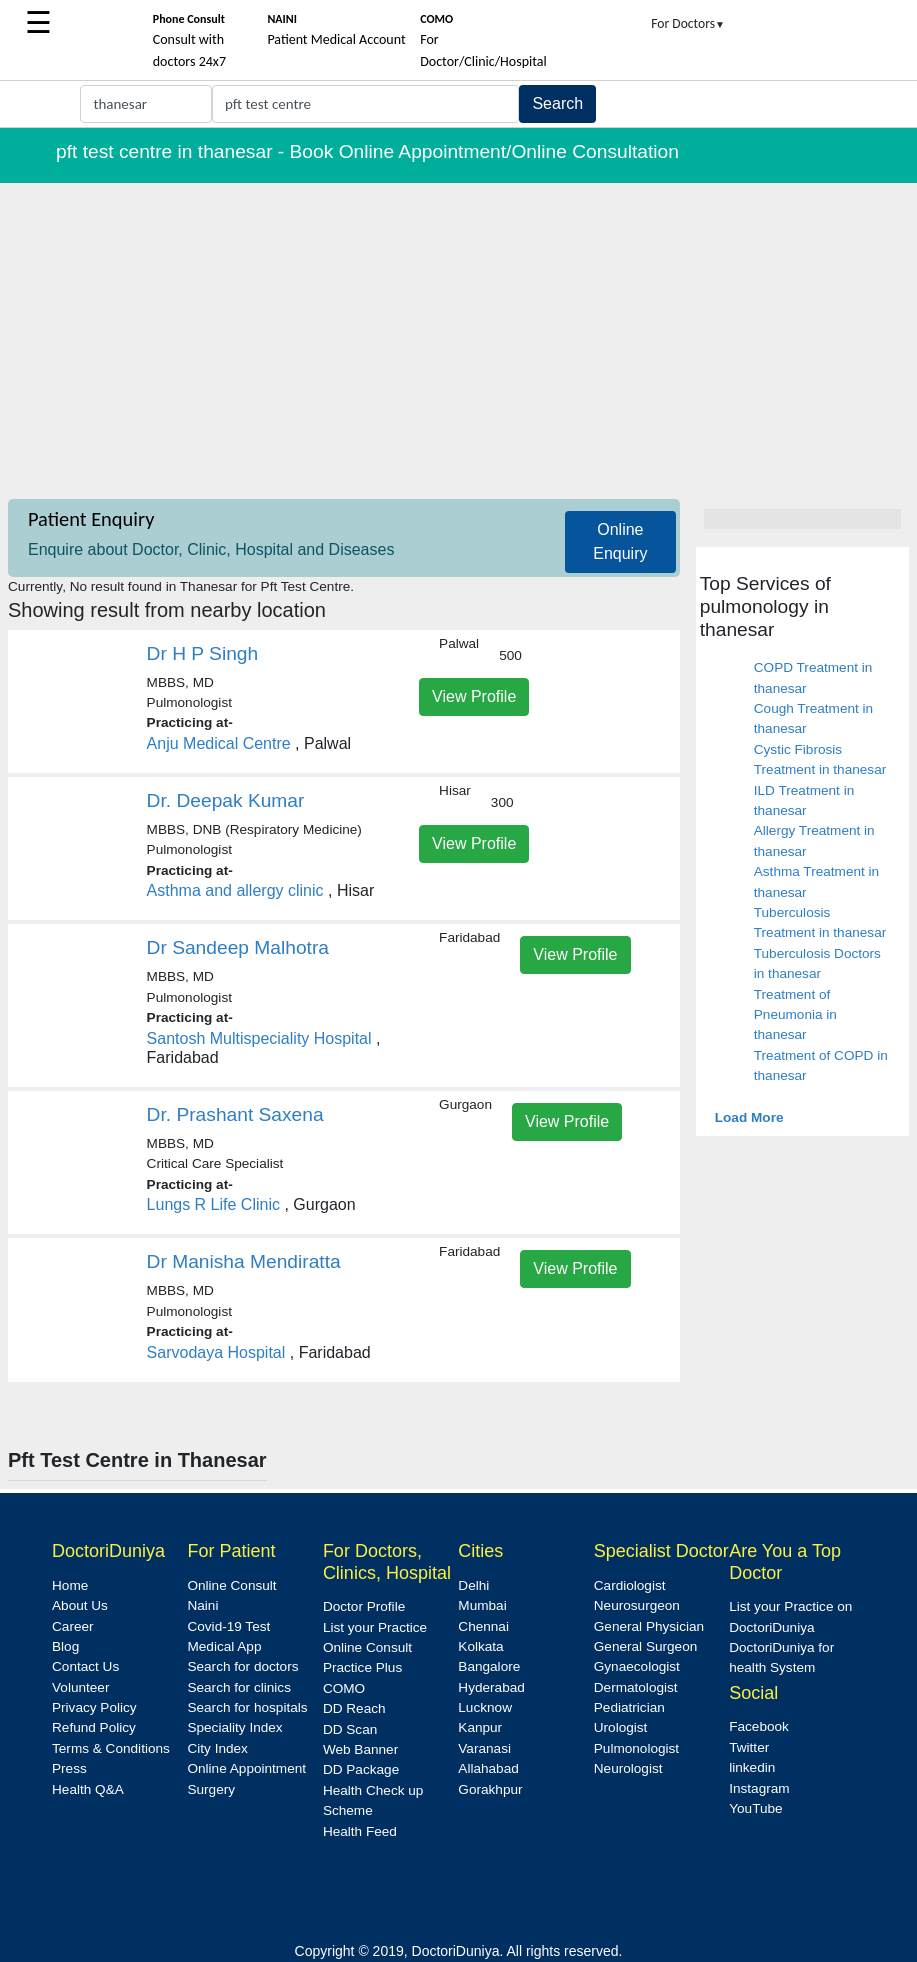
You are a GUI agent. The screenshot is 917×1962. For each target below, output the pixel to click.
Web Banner (360, 1749)
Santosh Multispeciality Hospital (259, 1038)
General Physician (649, 1626)
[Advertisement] (458, 333)
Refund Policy (94, 1727)
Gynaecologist (637, 1666)
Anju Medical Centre (219, 743)
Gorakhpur (490, 1789)
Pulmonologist (636, 1748)
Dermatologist (636, 1687)
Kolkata (480, 1646)
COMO (344, 1688)
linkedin (752, 1767)
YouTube (755, 1808)
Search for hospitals (247, 1707)
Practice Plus (362, 1667)
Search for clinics (239, 1687)
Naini (202, 1605)
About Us (80, 1605)
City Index (217, 1748)
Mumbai (482, 1605)
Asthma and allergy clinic (235, 890)
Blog (65, 1646)
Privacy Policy (94, 1707)
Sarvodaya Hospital (216, 1352)
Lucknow (485, 1707)
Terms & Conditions (111, 1748)
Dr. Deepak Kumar (226, 800)
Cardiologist (630, 1585)
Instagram (759, 1788)
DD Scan (350, 1729)
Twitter (749, 1747)
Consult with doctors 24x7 (189, 41)
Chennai (483, 1626)
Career (73, 1626)
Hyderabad (491, 1687)
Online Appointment (246, 1768)
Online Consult (231, 1585)
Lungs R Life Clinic (213, 1204)
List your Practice (375, 1627)
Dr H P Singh (203, 653)
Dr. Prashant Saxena (235, 1114)
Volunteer (80, 1687)
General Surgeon (646, 1646)
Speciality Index (234, 1727)
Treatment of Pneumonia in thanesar (795, 1015)
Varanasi (484, 1748)
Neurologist (628, 1768)
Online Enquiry (620, 541)
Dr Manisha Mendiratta (244, 1261)
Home (70, 1585)
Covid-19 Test (228, 1626)
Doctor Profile (364, 1606)
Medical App (224, 1646)
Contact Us (85, 1666)
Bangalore (489, 1666)
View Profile (474, 696)
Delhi (473, 1585)
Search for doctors (242, 1666)
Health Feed (360, 1831)
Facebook (759, 1726)
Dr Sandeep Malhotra (238, 947)
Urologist (621, 1727)
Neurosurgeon (637, 1605)
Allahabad (488, 1768)
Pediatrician (629, 1707)
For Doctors (688, 23)
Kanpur (480, 1727)
